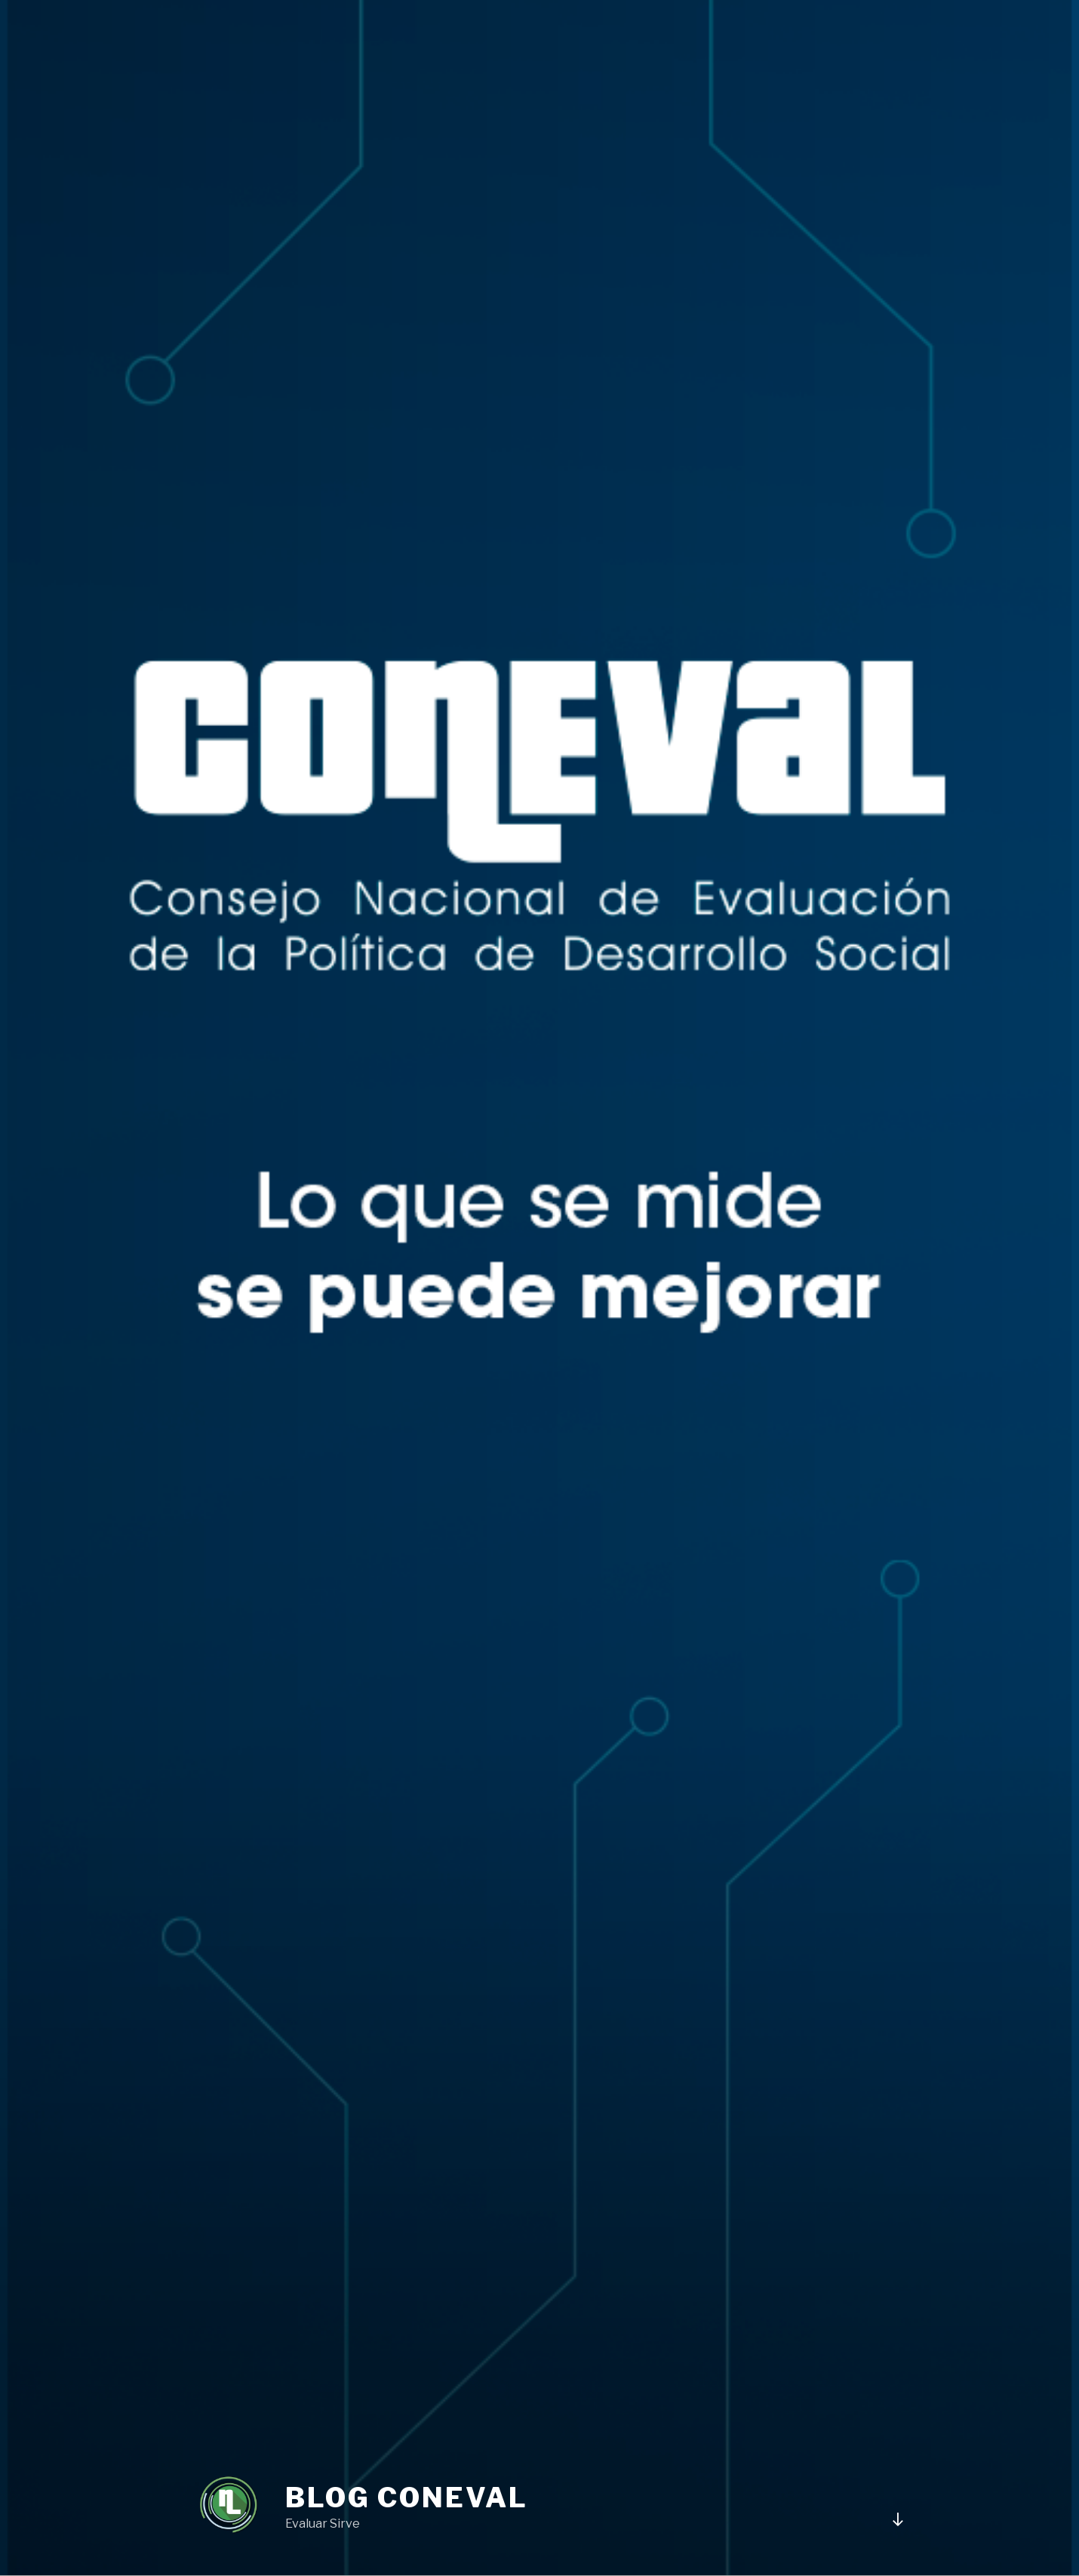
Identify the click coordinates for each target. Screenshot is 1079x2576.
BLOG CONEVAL (406, 2497)
